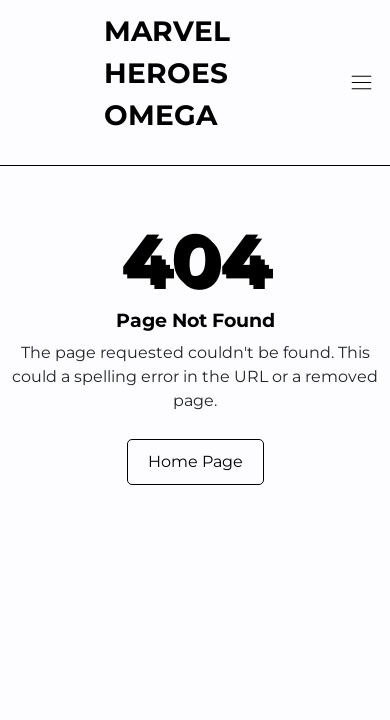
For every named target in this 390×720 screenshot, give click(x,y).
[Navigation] (361, 82)
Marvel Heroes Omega (167, 73)
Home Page (195, 461)
